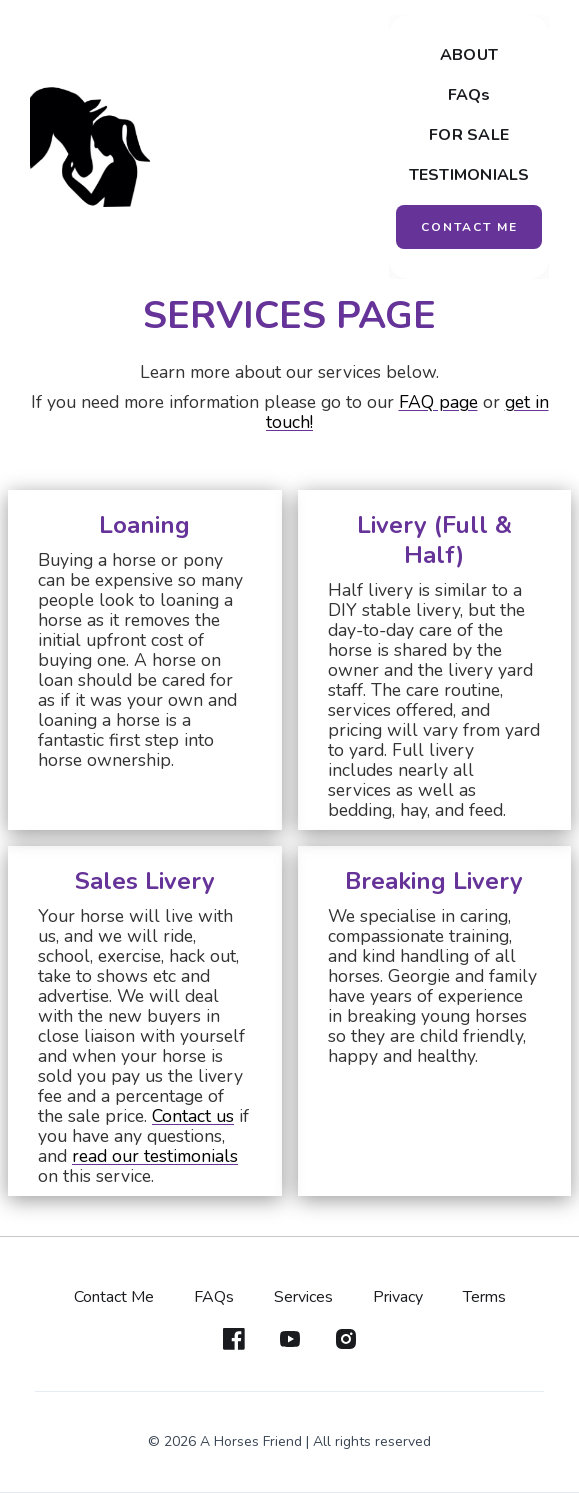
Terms (484, 1297)
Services (303, 1297)
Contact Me (114, 1297)
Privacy (398, 1297)
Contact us (193, 1116)
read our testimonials (155, 1156)
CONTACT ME (469, 227)
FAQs (469, 95)
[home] (90, 147)
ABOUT (469, 55)
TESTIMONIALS (469, 175)
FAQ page (438, 402)
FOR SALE (469, 135)
